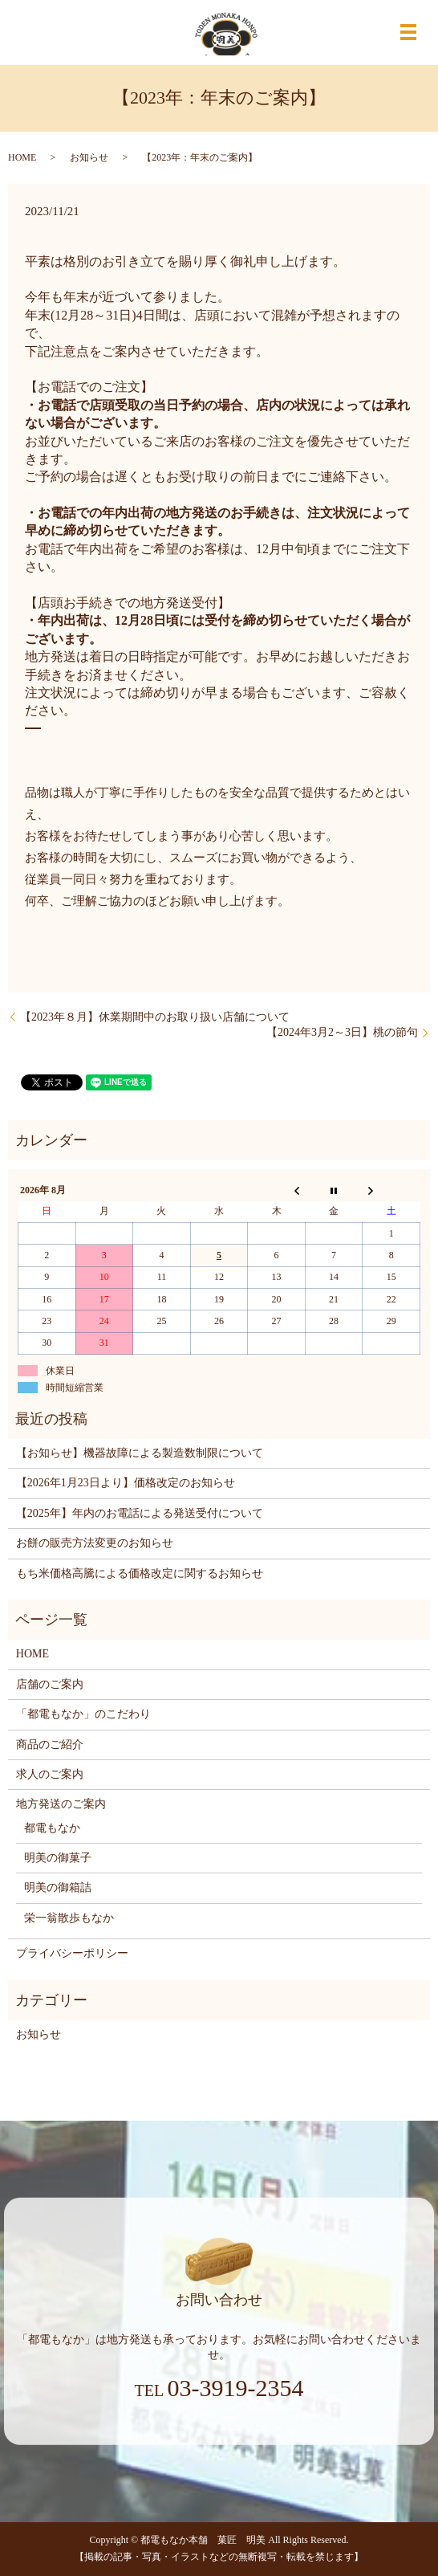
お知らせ (89, 157)
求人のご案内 (49, 1774)
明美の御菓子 (57, 1858)
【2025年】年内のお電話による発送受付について (139, 1513)
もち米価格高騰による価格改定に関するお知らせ (139, 1573)
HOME (22, 157)
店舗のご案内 (49, 1684)
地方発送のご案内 (61, 1804)
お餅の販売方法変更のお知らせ (94, 1543)
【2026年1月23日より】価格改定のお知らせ (125, 1483)
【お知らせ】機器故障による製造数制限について (139, 1453)
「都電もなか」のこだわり (83, 1714)
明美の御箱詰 (57, 1887)
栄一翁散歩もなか (69, 1918)
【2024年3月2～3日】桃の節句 (342, 1032)
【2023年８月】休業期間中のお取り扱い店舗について (155, 1017)
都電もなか (52, 1828)
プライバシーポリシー (72, 1953)
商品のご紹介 (49, 1744)
